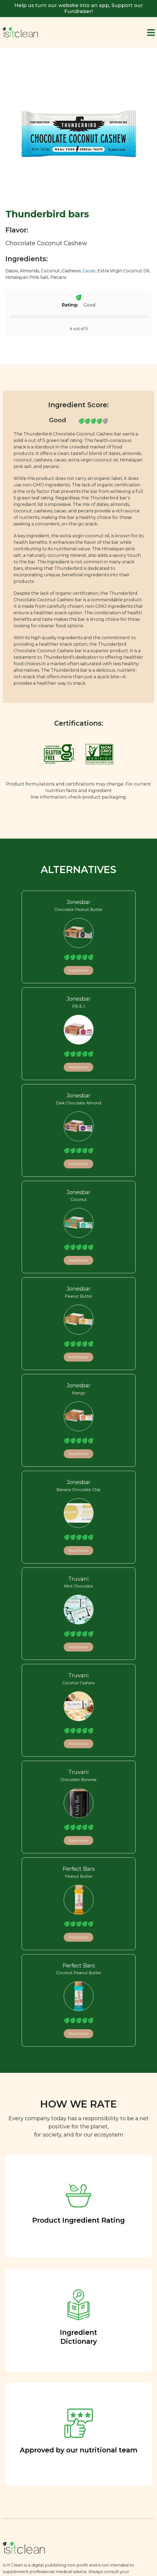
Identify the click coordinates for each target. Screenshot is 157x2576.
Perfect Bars (78, 1869)
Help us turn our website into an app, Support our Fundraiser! (78, 8)
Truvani (78, 1579)
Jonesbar (78, 902)
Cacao (88, 270)
